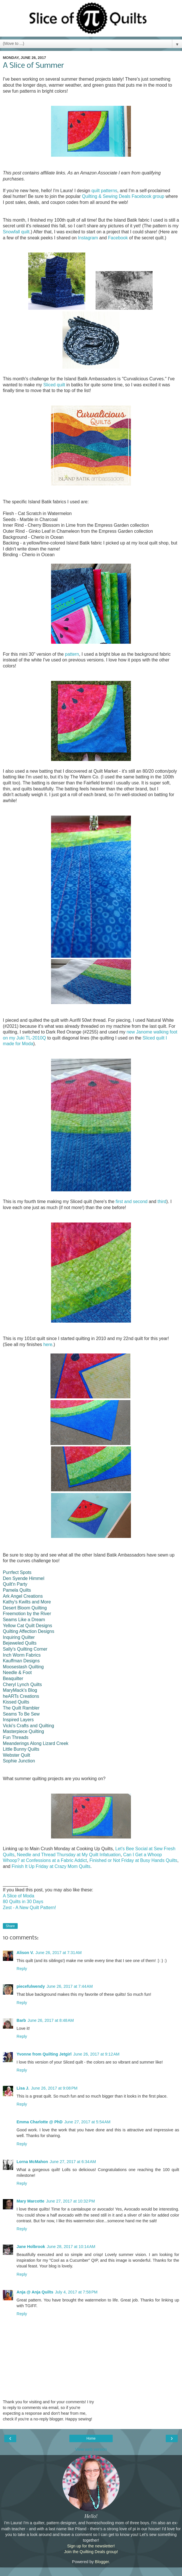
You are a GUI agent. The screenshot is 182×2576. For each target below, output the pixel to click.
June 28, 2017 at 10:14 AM (71, 2246)
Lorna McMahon (32, 2161)
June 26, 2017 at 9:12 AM (96, 2054)
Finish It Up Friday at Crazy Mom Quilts (51, 1866)
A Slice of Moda (18, 1895)
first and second (131, 1201)
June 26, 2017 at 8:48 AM (51, 2020)
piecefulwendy (31, 1986)
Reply (22, 1968)
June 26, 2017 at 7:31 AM (58, 1952)
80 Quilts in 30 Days (23, 1901)
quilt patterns (104, 190)
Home (91, 2438)
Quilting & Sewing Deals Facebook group (123, 196)
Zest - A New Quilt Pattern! (29, 1907)
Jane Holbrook (31, 2246)
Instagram (88, 237)
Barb (21, 2020)
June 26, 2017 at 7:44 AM (69, 1986)
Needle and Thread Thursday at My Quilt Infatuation (69, 1854)
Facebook (118, 237)
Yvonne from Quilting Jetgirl (44, 2054)
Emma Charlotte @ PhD (39, 2122)
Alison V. (25, 1952)
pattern (72, 654)
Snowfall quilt (16, 231)
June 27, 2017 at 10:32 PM (70, 2201)
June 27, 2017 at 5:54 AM (87, 2122)
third (161, 1201)
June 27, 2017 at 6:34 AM (73, 2161)
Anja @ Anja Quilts (35, 2292)
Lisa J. (23, 2088)
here (47, 1344)
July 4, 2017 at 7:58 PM (76, 2292)
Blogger (102, 2561)
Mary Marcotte (31, 2201)
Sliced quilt (54, 384)
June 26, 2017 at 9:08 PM (54, 2088)
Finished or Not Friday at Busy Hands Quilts (133, 1860)
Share (10, 1926)
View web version (91, 2449)
